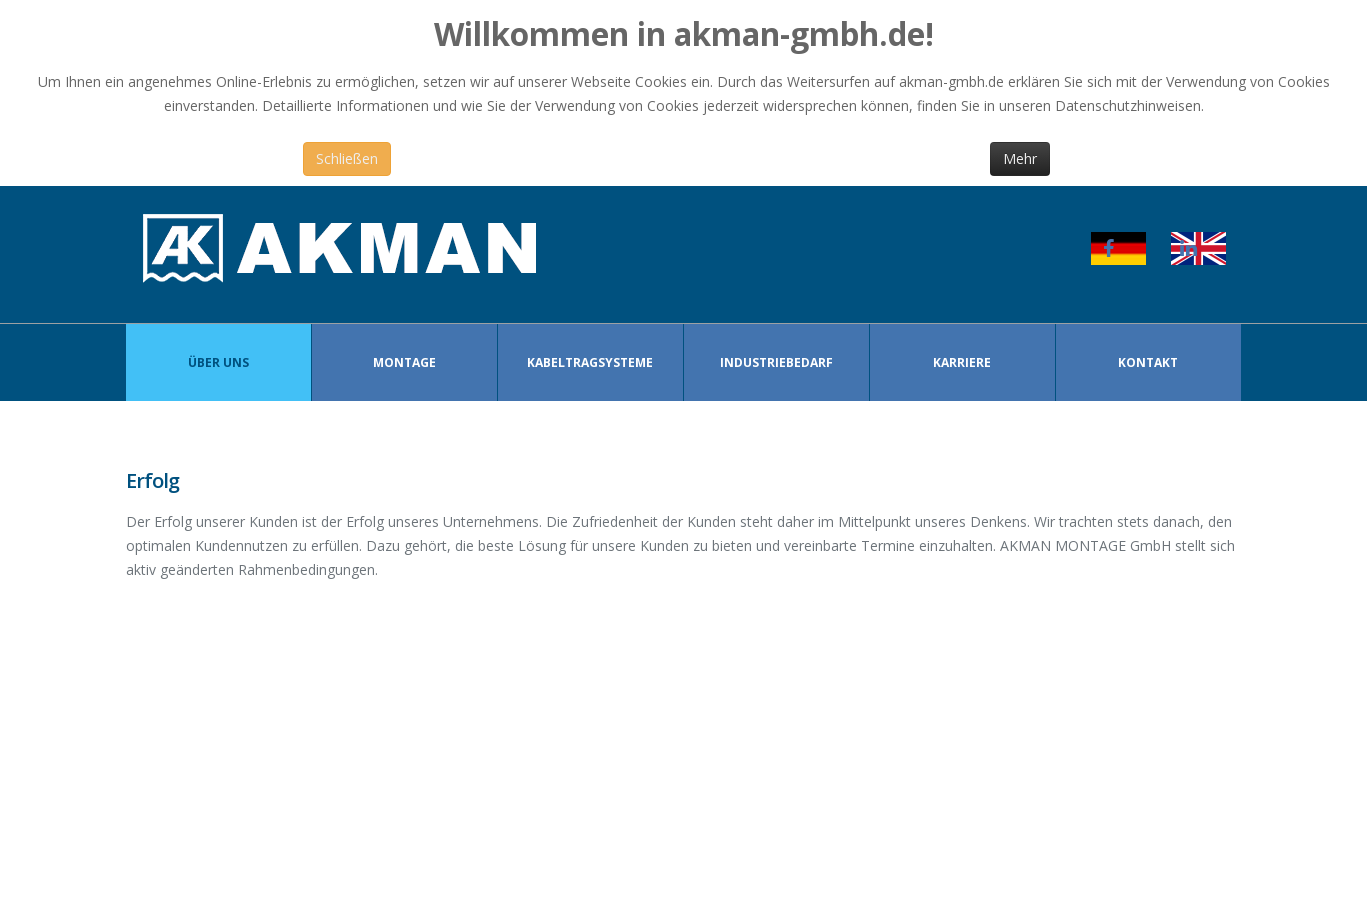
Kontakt (1148, 362)
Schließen (347, 158)
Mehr (1020, 158)
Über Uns (218, 362)
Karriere (962, 362)
